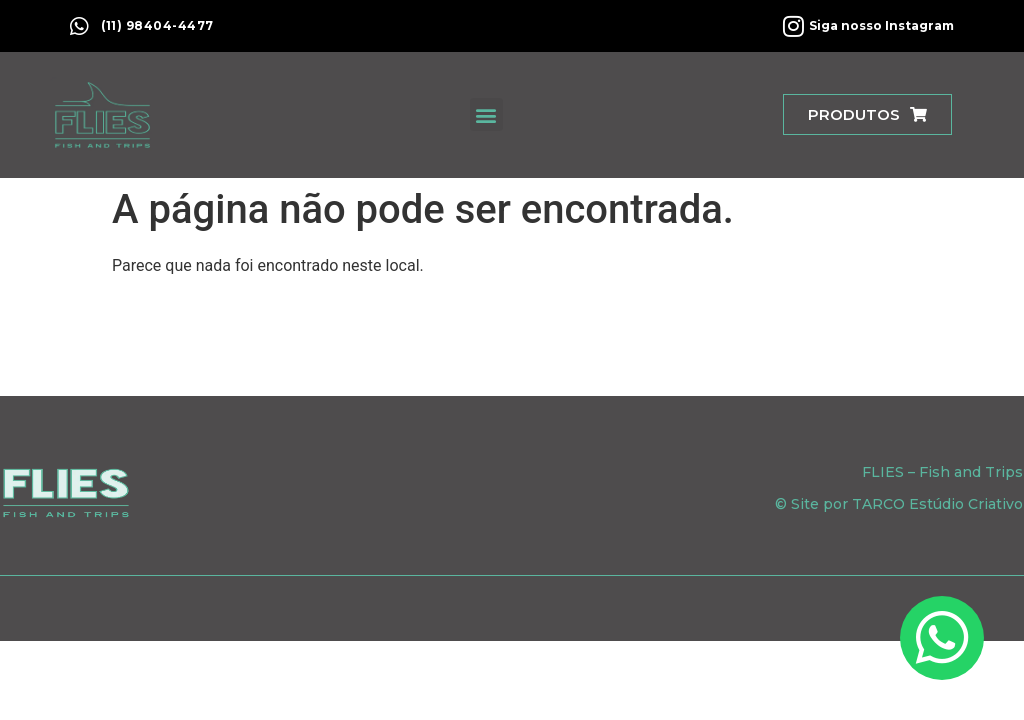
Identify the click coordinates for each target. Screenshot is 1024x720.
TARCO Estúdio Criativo (937, 504)
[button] (486, 114)
